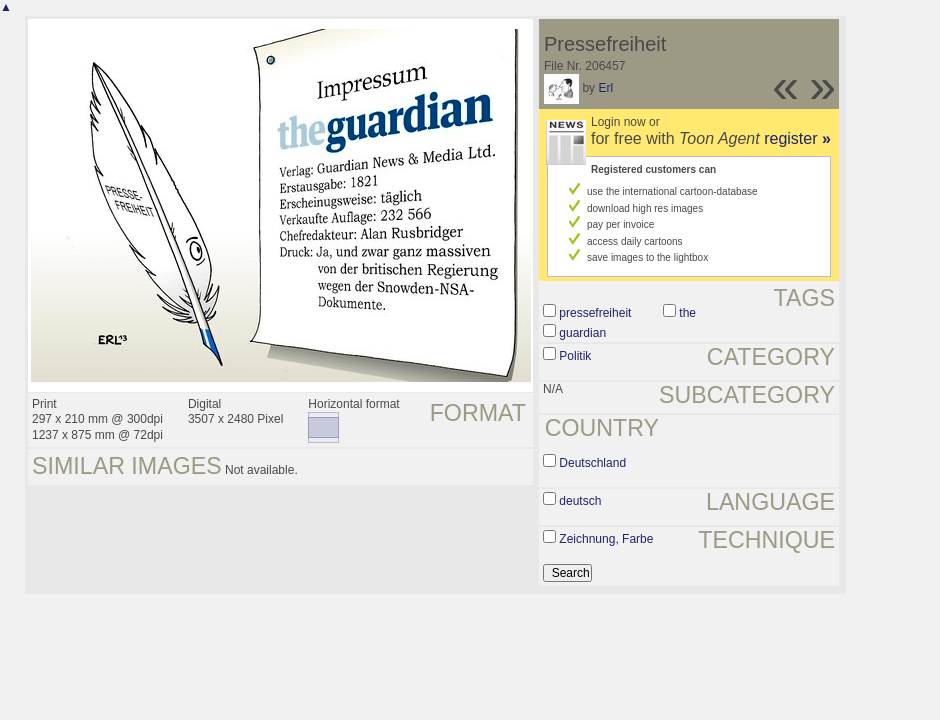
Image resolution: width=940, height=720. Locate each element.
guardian (582, 333)
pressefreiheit (595, 313)
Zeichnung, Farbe (606, 539)
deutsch (580, 501)
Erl (605, 88)
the (687, 313)
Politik (575, 356)
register (797, 138)
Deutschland (592, 463)
